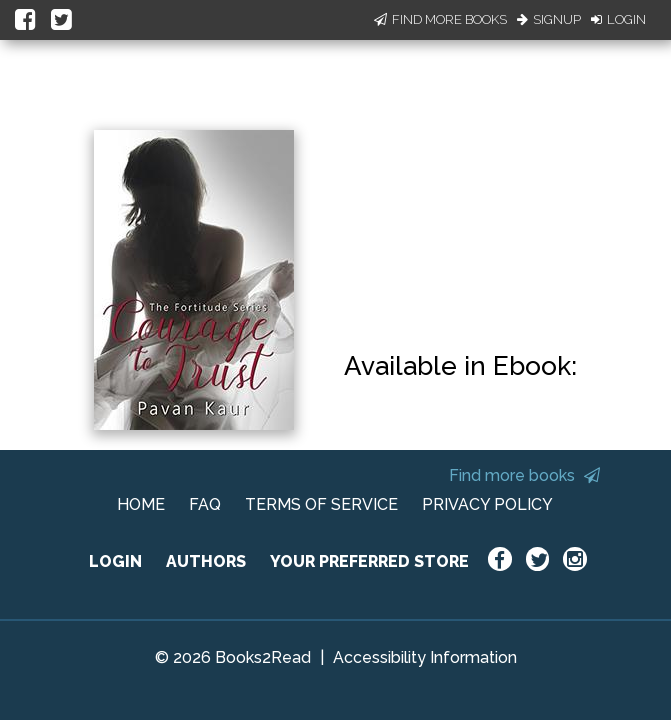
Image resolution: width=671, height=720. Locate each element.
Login (618, 19)
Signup (549, 19)
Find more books (524, 475)
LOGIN (115, 561)
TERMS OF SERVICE (321, 504)
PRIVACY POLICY (487, 504)
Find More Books (440, 19)
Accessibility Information (425, 657)
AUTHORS (206, 561)
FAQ (205, 504)
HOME (141, 504)
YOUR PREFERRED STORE (369, 561)
